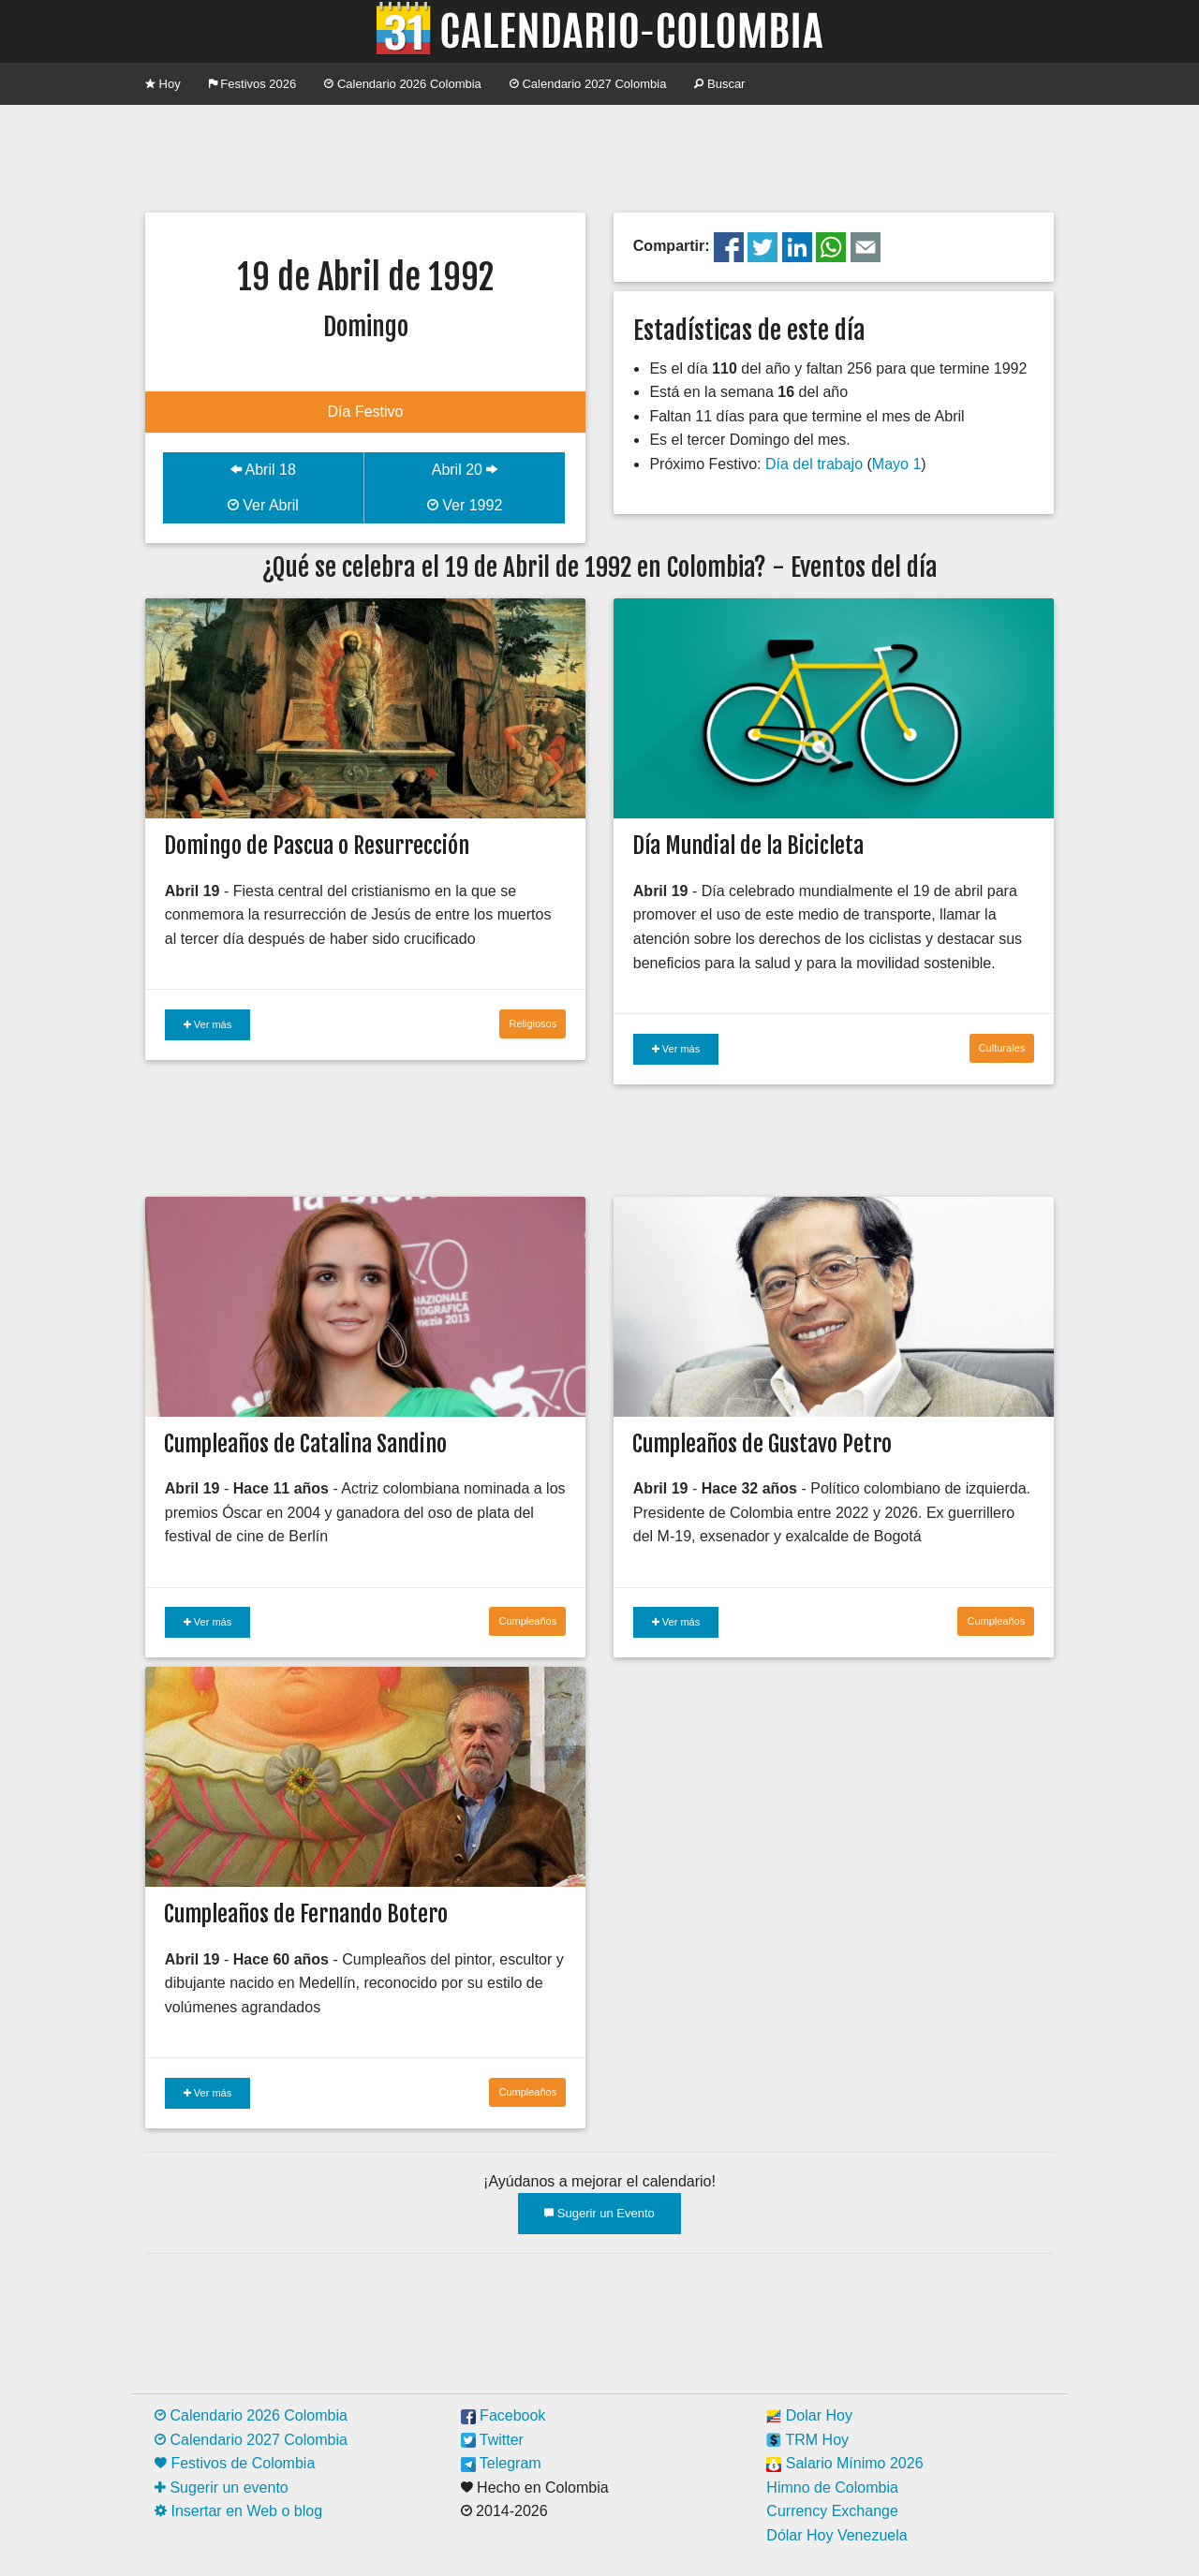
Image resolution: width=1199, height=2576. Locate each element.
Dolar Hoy (809, 2415)
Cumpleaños (527, 1621)
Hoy (163, 84)
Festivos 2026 (253, 84)
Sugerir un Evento (599, 2213)
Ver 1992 (465, 505)
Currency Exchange (832, 2511)
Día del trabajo (814, 464)
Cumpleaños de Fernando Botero (306, 1914)
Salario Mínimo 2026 (844, 2463)
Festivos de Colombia (235, 2463)
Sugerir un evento (222, 2487)
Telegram (501, 2463)
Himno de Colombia (832, 2487)
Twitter (492, 2440)
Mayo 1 (896, 464)
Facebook (503, 2415)
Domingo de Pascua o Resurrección (316, 846)
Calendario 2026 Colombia (402, 84)
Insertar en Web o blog (238, 2511)
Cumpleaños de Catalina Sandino (305, 1444)
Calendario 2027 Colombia (588, 84)
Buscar (719, 84)
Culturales (1002, 1047)
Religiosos (532, 1023)
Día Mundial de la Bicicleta (748, 846)
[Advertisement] (599, 156)
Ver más (207, 1024)
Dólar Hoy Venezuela (836, 2535)
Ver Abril (263, 505)
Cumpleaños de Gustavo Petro (762, 1444)
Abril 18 (263, 470)
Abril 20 (465, 470)
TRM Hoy (807, 2440)
